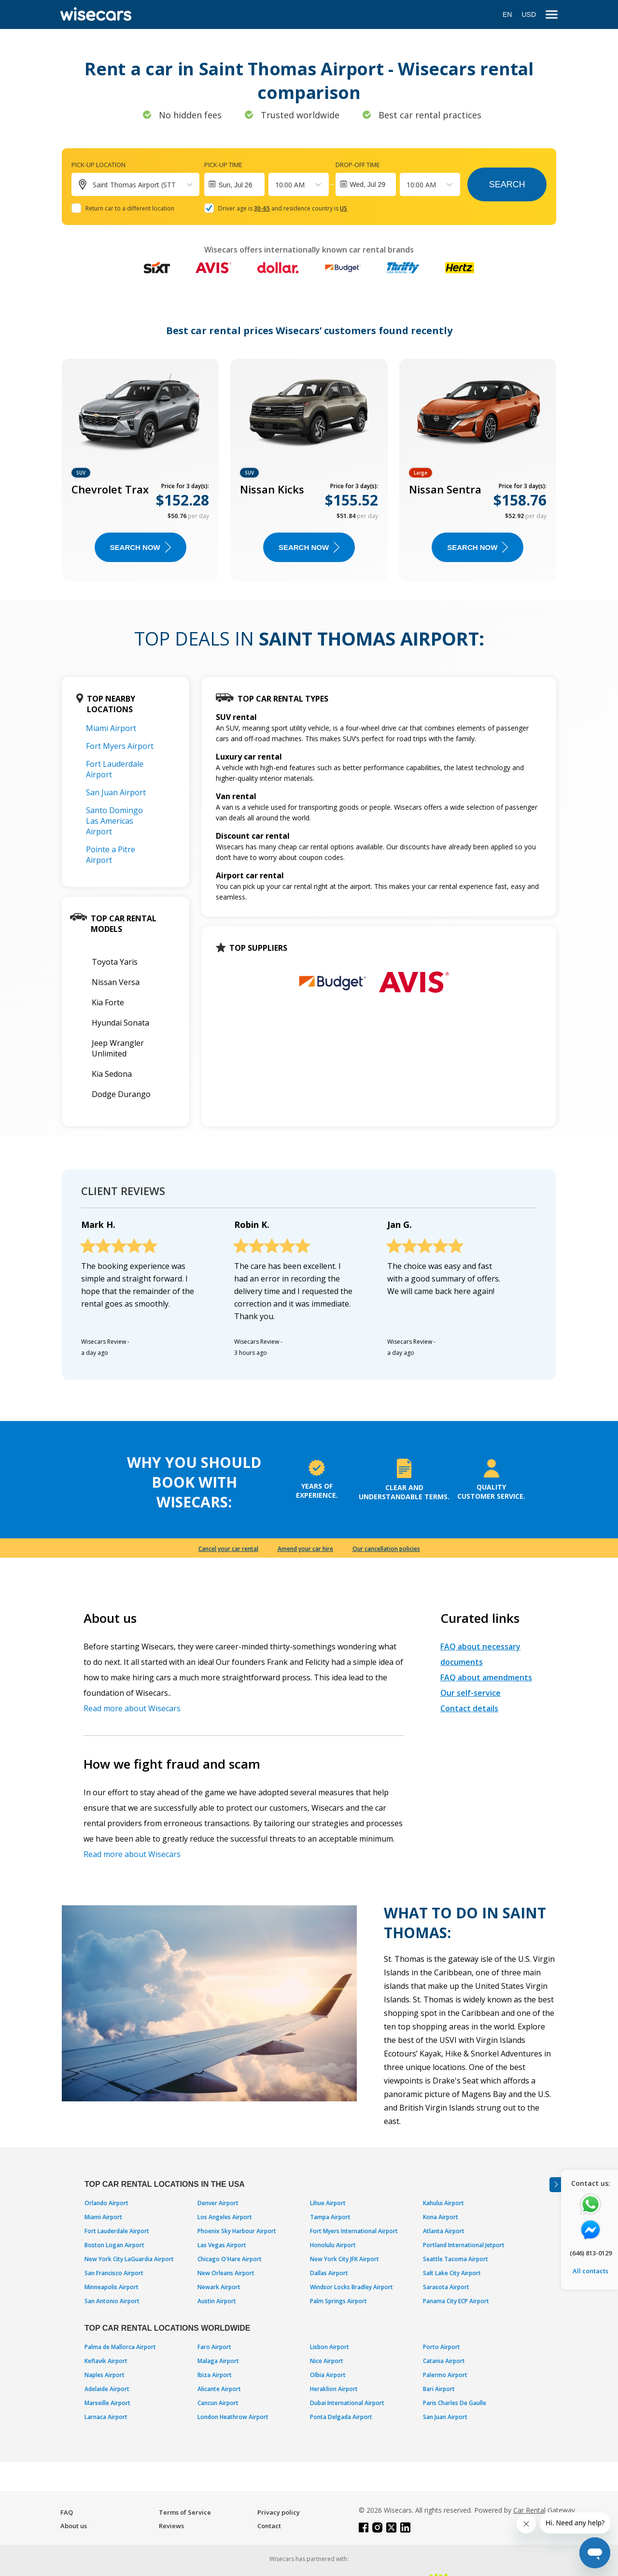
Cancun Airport (218, 2403)
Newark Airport (218, 2287)
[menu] (552, 15)
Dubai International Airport (347, 2403)
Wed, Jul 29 (367, 184)
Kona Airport (440, 2217)
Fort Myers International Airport (354, 2231)
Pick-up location (98, 164)
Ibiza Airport (214, 2375)
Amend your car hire (305, 1549)
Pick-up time (223, 164)
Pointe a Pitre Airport (110, 854)
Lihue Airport (328, 2203)
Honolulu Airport (333, 2245)
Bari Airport (439, 2389)
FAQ (66, 2512)
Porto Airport (441, 2347)
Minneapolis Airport (111, 2287)
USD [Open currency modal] (528, 14)
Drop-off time (358, 164)
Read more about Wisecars (132, 1708)
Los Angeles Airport (224, 2217)
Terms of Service (185, 2512)
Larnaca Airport (105, 2417)
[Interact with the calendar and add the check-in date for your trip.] (234, 184)
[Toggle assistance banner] (555, 2184)
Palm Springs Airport (338, 2301)
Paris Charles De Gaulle (454, 2403)
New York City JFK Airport (344, 2259)
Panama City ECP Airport (456, 2301)
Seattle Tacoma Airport (455, 2259)
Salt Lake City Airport (452, 2273)
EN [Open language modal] (507, 14)
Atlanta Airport (443, 2231)
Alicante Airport (219, 2389)
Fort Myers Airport (120, 746)
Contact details (469, 1708)
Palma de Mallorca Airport (120, 2347)
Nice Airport (326, 2361)
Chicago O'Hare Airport (229, 2259)
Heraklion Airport (334, 2389)
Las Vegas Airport (221, 2245)
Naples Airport (104, 2375)
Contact (269, 2526)
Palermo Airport (445, 2375)
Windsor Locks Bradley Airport (351, 2287)
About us (73, 2526)
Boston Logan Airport (114, 2245)
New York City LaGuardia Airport (129, 2259)
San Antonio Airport (112, 2301)
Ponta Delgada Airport (341, 2417)
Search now (140, 547)
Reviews (171, 2526)
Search (507, 184)
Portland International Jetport (464, 2245)
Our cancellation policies (386, 1549)
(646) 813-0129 (591, 2253)
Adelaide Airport (106, 2389)
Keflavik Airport (105, 2361)
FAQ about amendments (486, 1677)
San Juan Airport (116, 792)
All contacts (590, 2270)
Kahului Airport (443, 2203)
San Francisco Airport (113, 2273)
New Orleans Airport (225, 2273)
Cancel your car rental (228, 1549)
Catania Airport (444, 2361)
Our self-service (470, 1693)
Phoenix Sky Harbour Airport (236, 2231)
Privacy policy (278, 2512)
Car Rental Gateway (544, 2510)
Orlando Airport (106, 2203)
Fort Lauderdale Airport (116, 2231)
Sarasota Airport (446, 2287)
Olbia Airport (328, 2375)
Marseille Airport (107, 2403)
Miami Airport (111, 728)
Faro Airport (214, 2347)
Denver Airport (218, 2203)
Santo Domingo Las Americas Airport (114, 821)
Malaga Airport (218, 2361)
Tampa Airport (330, 2217)
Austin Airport (216, 2301)
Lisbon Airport (329, 2347)
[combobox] (276, 184)
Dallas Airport (329, 2273)
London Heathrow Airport (232, 2417)
